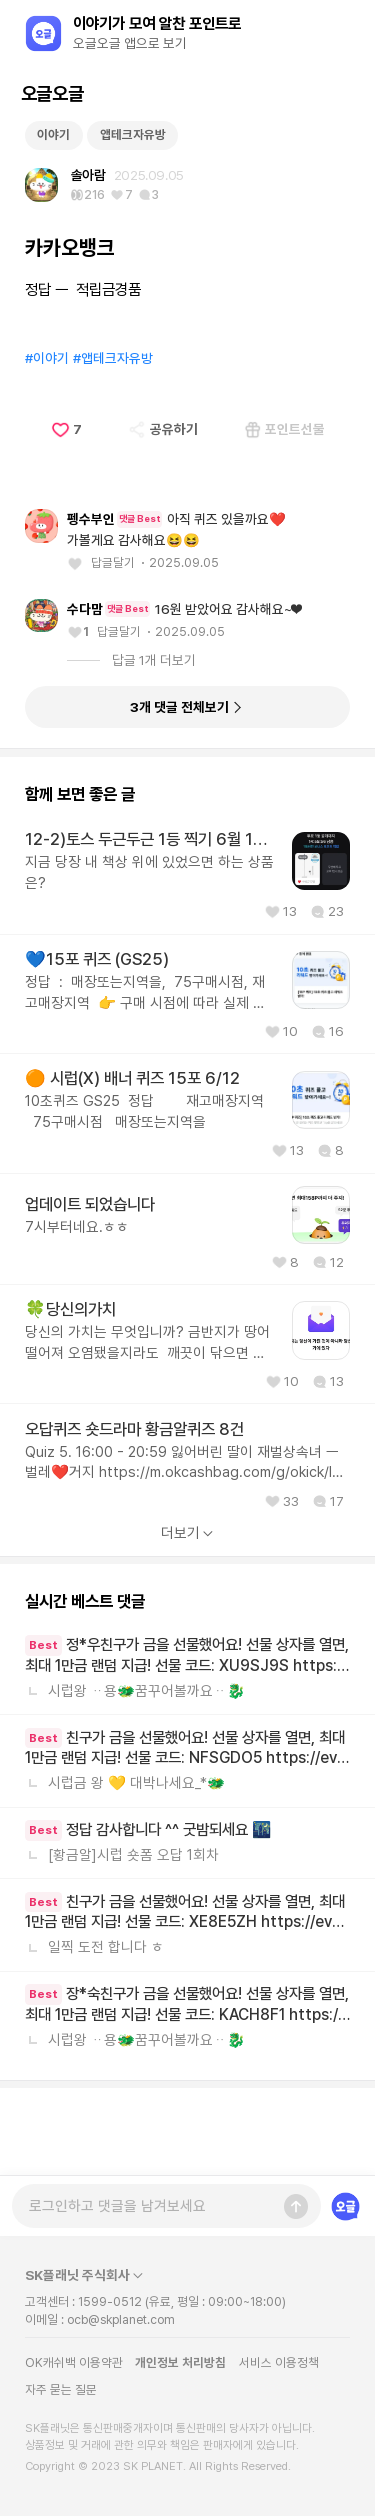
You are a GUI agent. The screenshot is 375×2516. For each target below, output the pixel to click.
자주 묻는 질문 (61, 2389)
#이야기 (47, 446)
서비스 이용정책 (279, 2362)
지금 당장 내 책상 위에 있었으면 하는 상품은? (149, 960)
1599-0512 (110, 2301)
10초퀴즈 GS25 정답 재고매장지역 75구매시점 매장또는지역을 (146, 1199)
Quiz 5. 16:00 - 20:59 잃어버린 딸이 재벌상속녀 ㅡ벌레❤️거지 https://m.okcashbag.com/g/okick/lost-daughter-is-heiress (187, 1550)
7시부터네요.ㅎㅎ (77, 1315)
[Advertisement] (188, 154)
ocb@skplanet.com (121, 2320)
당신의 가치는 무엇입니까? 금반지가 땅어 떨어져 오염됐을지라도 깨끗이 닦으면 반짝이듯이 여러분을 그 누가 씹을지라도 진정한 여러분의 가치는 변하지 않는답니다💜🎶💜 (147, 1431)
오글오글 (52, 93)
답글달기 (113, 650)
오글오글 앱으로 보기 (130, 43)
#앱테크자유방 (113, 446)
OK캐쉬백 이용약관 (74, 2362)
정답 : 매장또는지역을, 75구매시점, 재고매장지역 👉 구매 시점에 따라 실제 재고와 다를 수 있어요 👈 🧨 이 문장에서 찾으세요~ (150, 1080)
